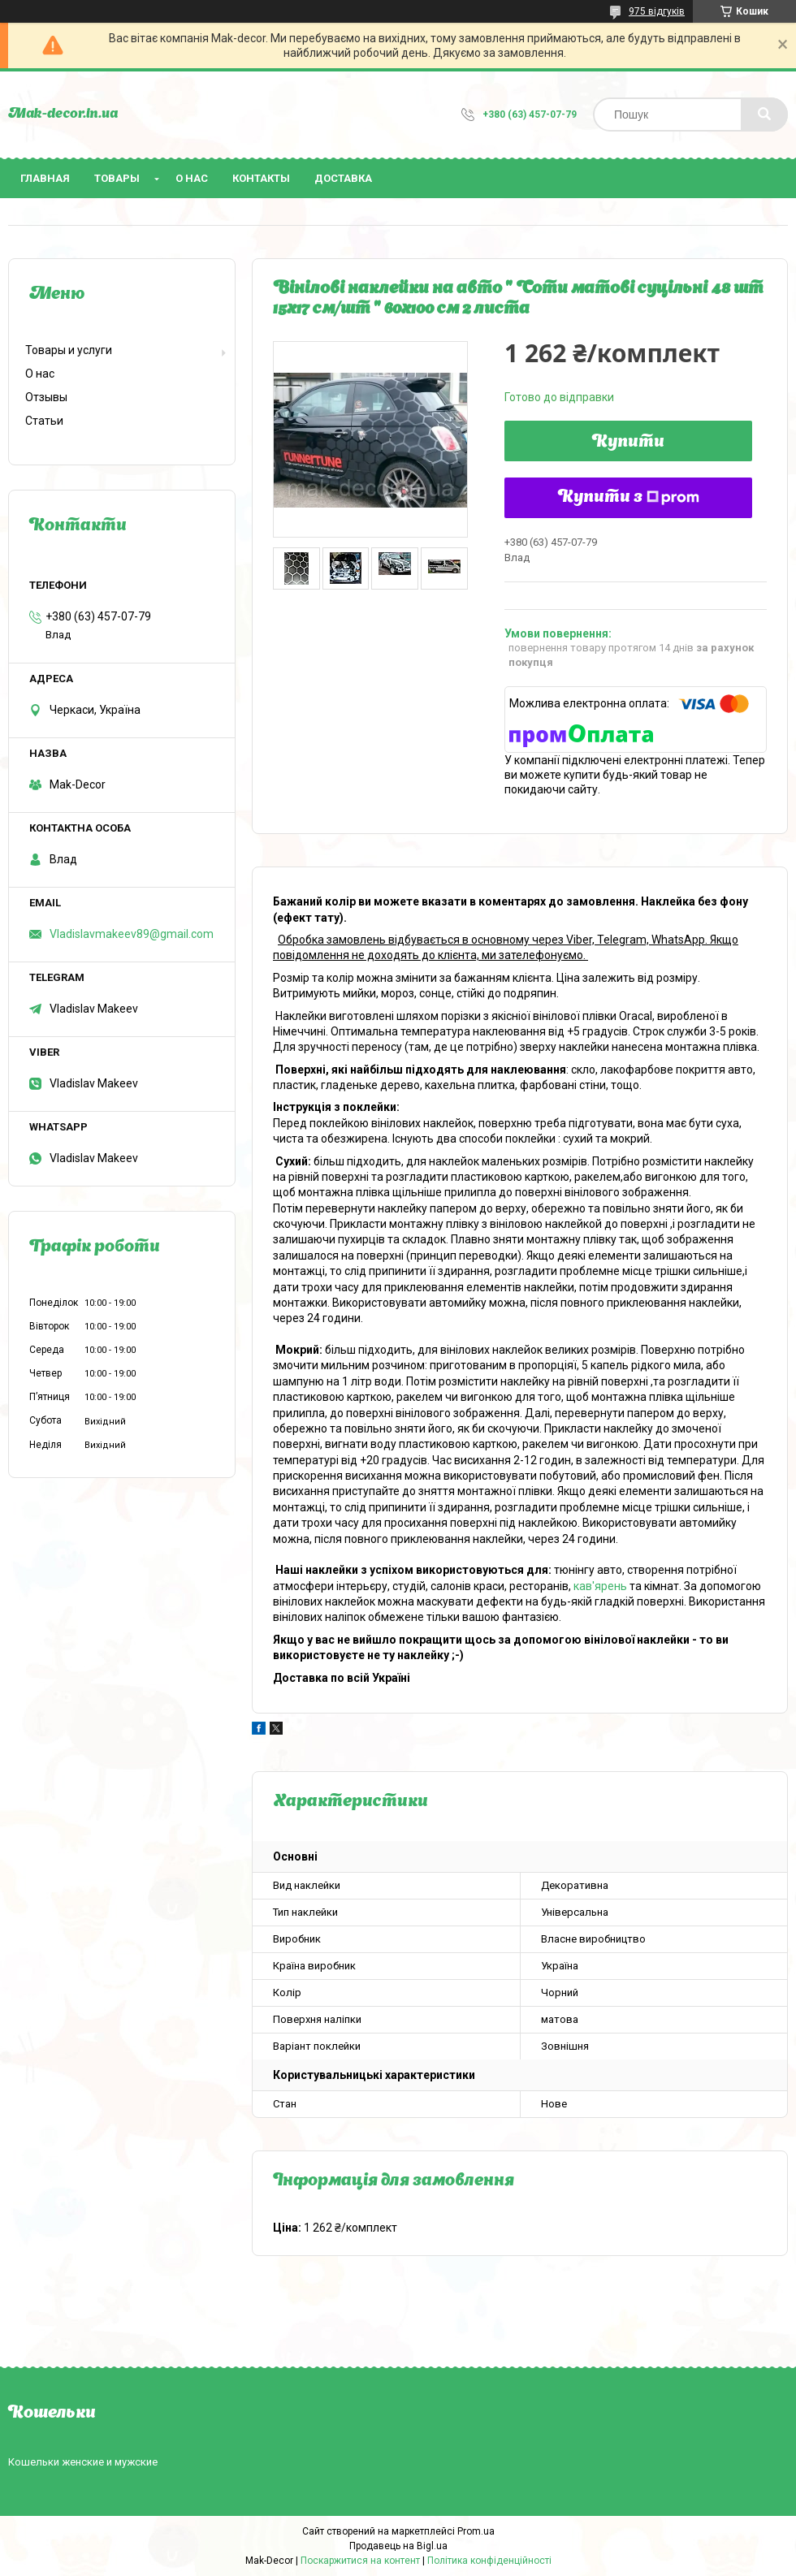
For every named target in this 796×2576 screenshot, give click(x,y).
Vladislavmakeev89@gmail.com (132, 933)
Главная (45, 178)
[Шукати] (764, 114)
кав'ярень (600, 1586)
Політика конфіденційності (489, 2560)
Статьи (44, 420)
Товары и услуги (68, 350)
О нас (191, 178)
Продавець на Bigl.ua (398, 2546)
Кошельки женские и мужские (83, 2462)
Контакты (261, 178)
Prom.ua (476, 2531)
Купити (628, 442)
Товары (117, 178)
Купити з (628, 498)
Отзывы (46, 397)
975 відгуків (657, 11)
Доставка (343, 178)
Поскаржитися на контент (360, 2560)
